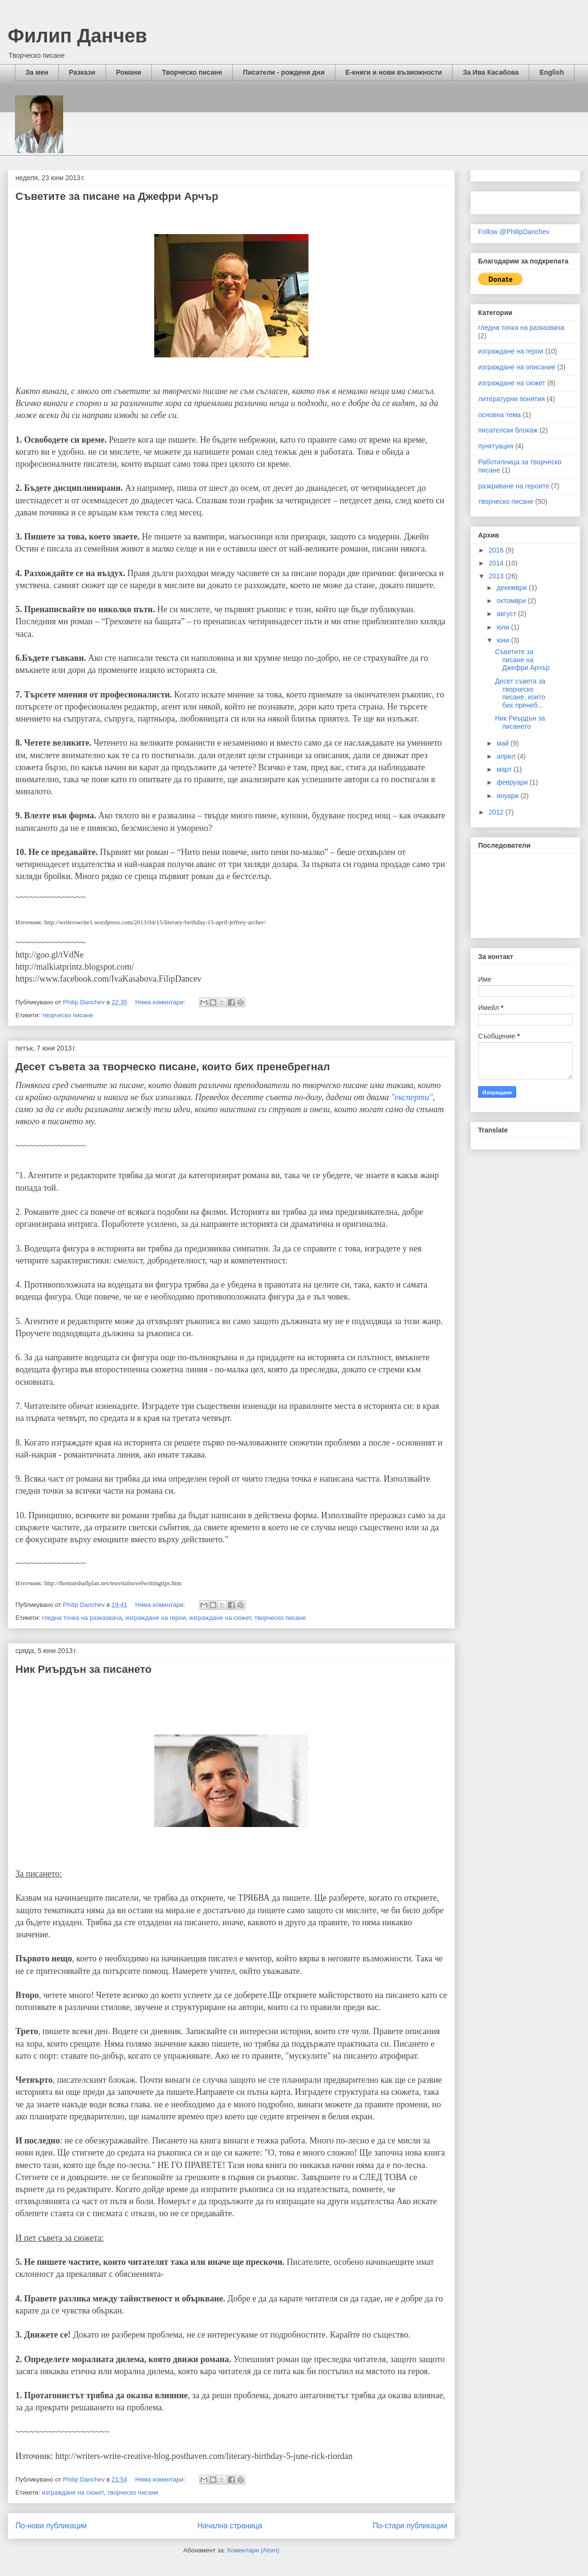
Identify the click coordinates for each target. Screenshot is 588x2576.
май (503, 743)
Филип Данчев (77, 35)
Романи (128, 72)
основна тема (499, 415)
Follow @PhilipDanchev (513, 232)
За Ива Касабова (491, 72)
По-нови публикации (51, 2526)
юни (503, 640)
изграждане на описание (516, 367)
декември (512, 587)
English (551, 72)
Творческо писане (192, 72)
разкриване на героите (513, 486)
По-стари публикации (410, 2526)
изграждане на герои (155, 1617)
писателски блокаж (508, 430)
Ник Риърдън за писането (83, 1669)
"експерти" (412, 1097)
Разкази (82, 72)
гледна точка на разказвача (82, 1617)
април (506, 756)
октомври (512, 601)
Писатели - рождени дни (283, 72)
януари (508, 796)
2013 (497, 576)
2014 (497, 563)
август (507, 614)
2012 (497, 812)
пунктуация (495, 446)
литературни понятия (511, 399)
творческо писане (68, 1015)
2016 (497, 550)
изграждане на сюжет (220, 1617)
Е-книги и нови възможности (394, 72)
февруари (513, 782)
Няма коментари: (161, 1002)
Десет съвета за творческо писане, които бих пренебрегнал (172, 1067)
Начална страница (230, 2526)
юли (503, 627)
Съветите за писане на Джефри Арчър (116, 196)
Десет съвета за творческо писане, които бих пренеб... (520, 693)
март (504, 769)
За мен (37, 72)
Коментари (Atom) (253, 2550)
